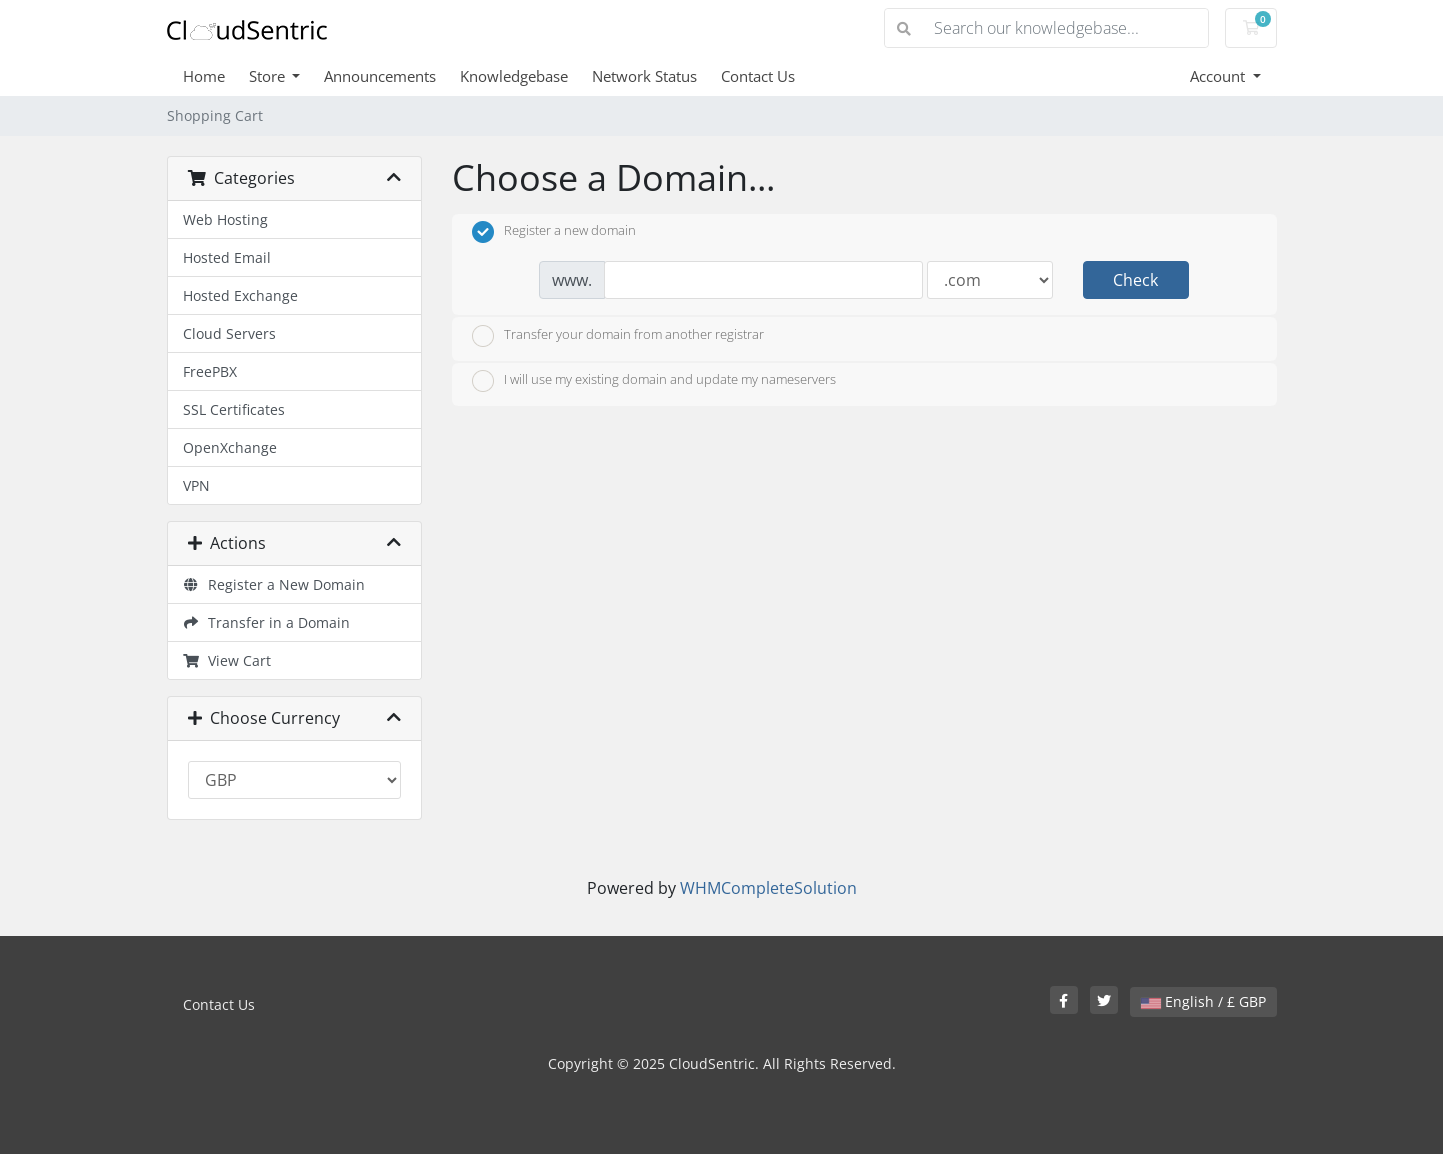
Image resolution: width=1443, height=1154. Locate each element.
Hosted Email (227, 257)
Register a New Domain (274, 584)
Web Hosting (225, 219)
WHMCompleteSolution (768, 888)
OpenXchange (230, 447)
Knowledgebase (514, 76)
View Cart (227, 660)
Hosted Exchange (240, 295)
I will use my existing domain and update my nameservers (654, 381)
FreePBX (210, 371)
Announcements (380, 76)
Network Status (644, 76)
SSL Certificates (234, 409)
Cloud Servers (229, 333)
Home (204, 76)
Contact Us (758, 76)
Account (1219, 76)
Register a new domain (554, 232)
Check (1135, 280)
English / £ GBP (1203, 1001)
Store (269, 76)
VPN (196, 485)
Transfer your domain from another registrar (618, 336)
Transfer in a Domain (267, 622)
